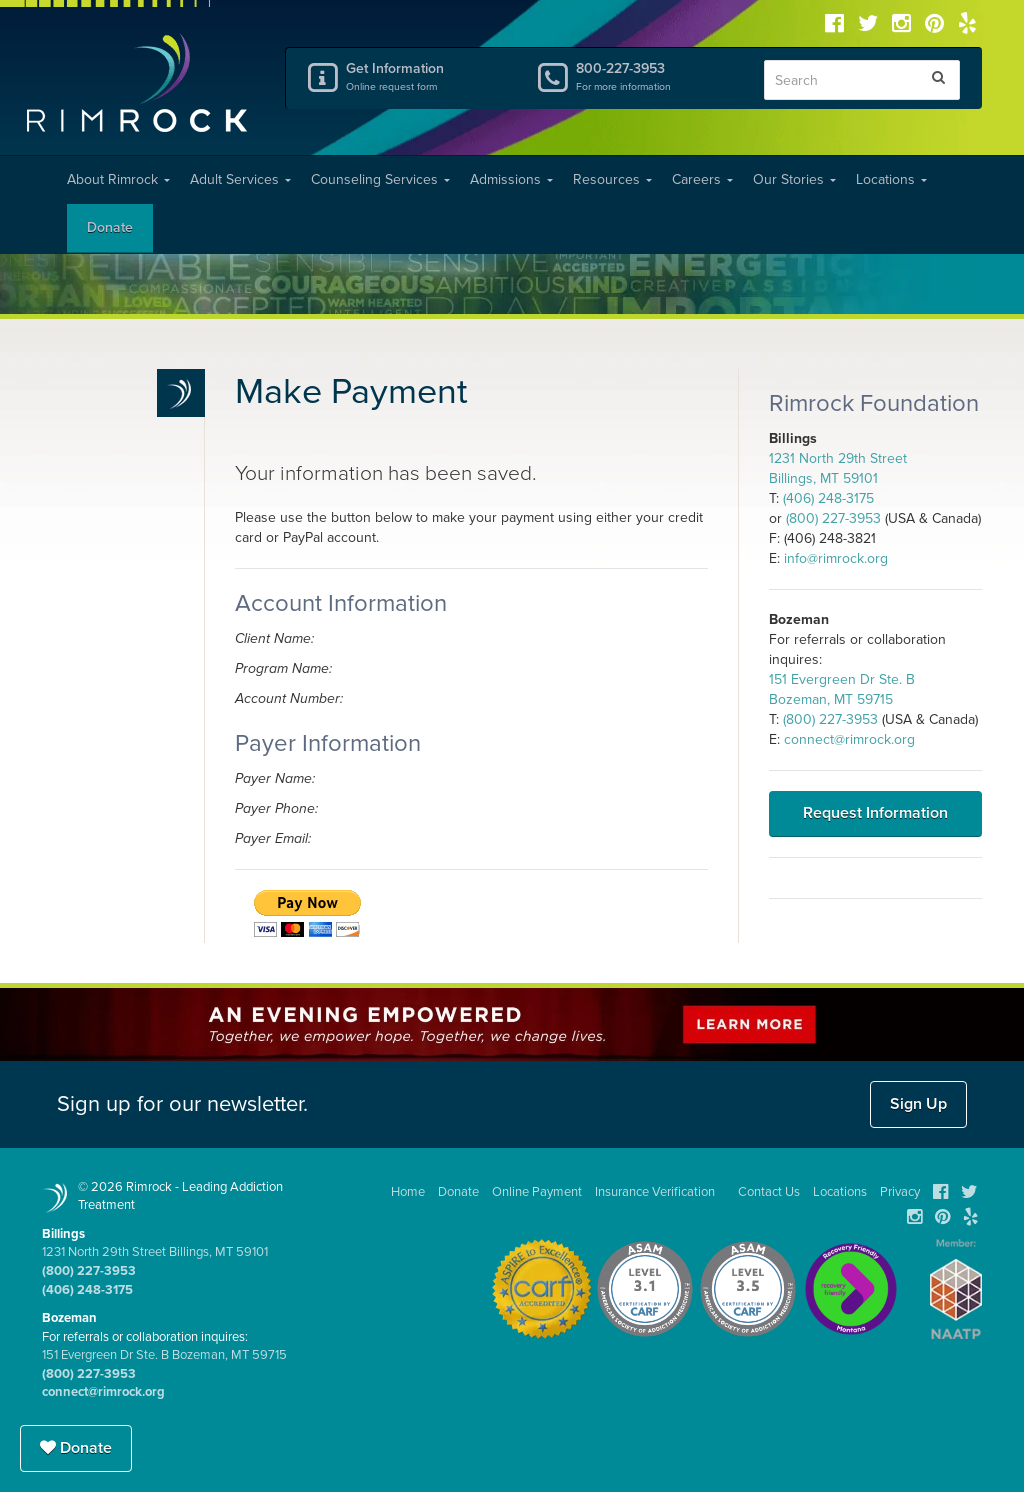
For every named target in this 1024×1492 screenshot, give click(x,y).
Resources (612, 179)
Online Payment (537, 1192)
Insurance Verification (655, 1192)
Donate (110, 227)
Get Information (425, 76)
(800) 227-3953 (833, 518)
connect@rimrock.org (849, 739)
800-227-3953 (655, 76)
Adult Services (240, 179)
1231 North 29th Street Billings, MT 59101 (155, 1252)
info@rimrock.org (836, 558)
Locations (891, 179)
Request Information (875, 813)
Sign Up (918, 1104)
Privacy (900, 1192)
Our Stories (794, 179)
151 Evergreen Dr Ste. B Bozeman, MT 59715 (164, 1355)
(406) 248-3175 (828, 498)
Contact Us (769, 1192)
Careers (702, 179)
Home (408, 1192)
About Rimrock (118, 179)
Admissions (511, 179)
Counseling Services (380, 179)
